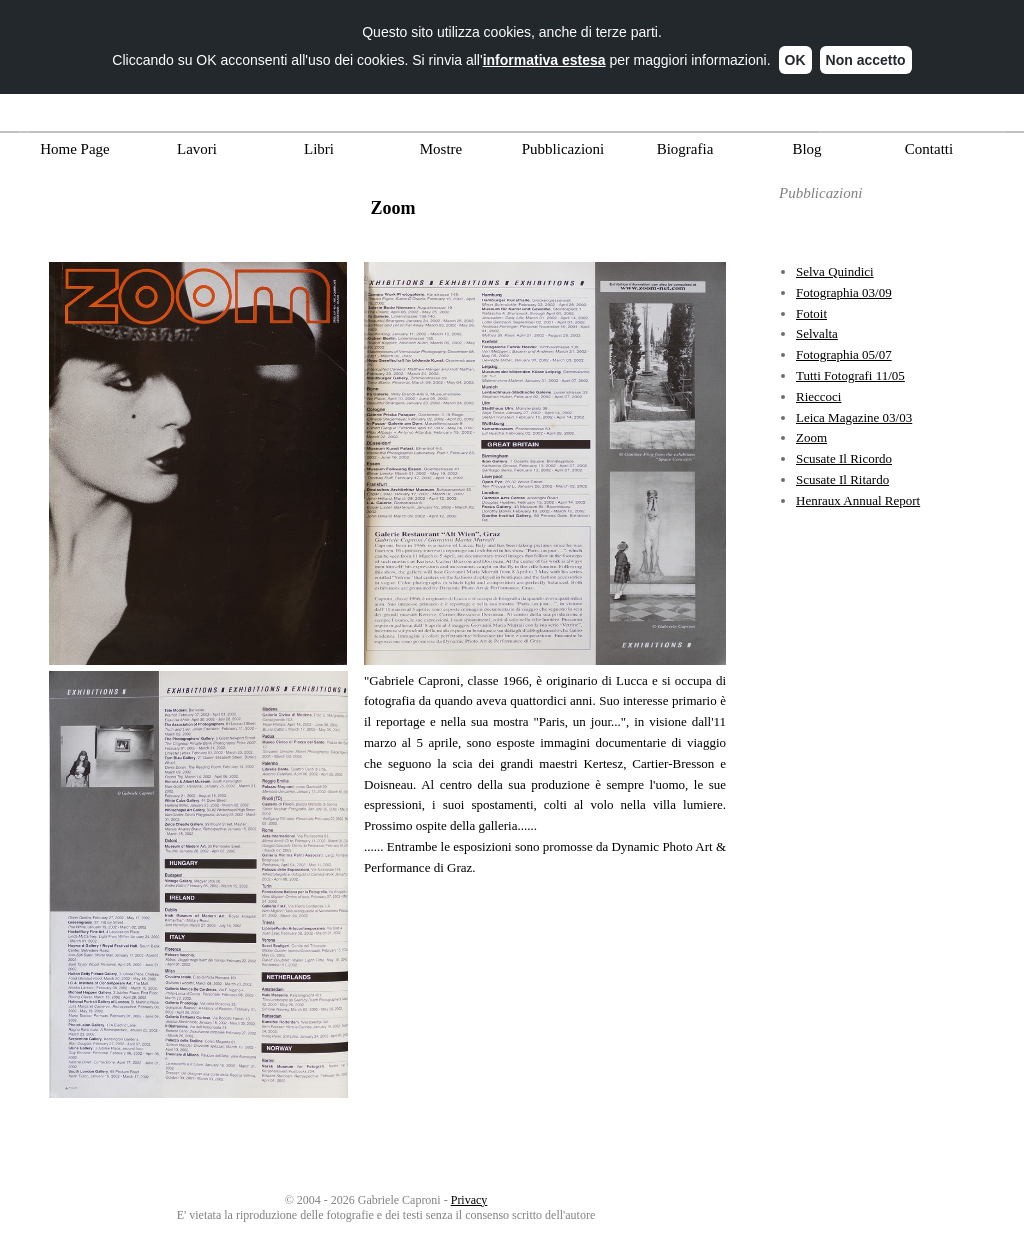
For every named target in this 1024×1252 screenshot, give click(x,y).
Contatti (929, 149)
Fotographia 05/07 (844, 354)
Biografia (685, 149)
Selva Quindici (835, 271)
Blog (806, 149)
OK (795, 54)
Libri (319, 149)
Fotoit (811, 313)
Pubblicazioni (563, 149)
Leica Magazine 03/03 (854, 417)
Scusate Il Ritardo (842, 479)
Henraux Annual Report (858, 500)
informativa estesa (544, 54)
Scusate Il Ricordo (844, 458)
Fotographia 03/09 (844, 292)
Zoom (811, 437)
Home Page (75, 149)
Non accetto (866, 54)
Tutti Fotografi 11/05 (850, 375)
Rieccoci (818, 396)
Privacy (469, 1200)
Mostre (441, 149)
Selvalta (817, 333)
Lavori (197, 149)
